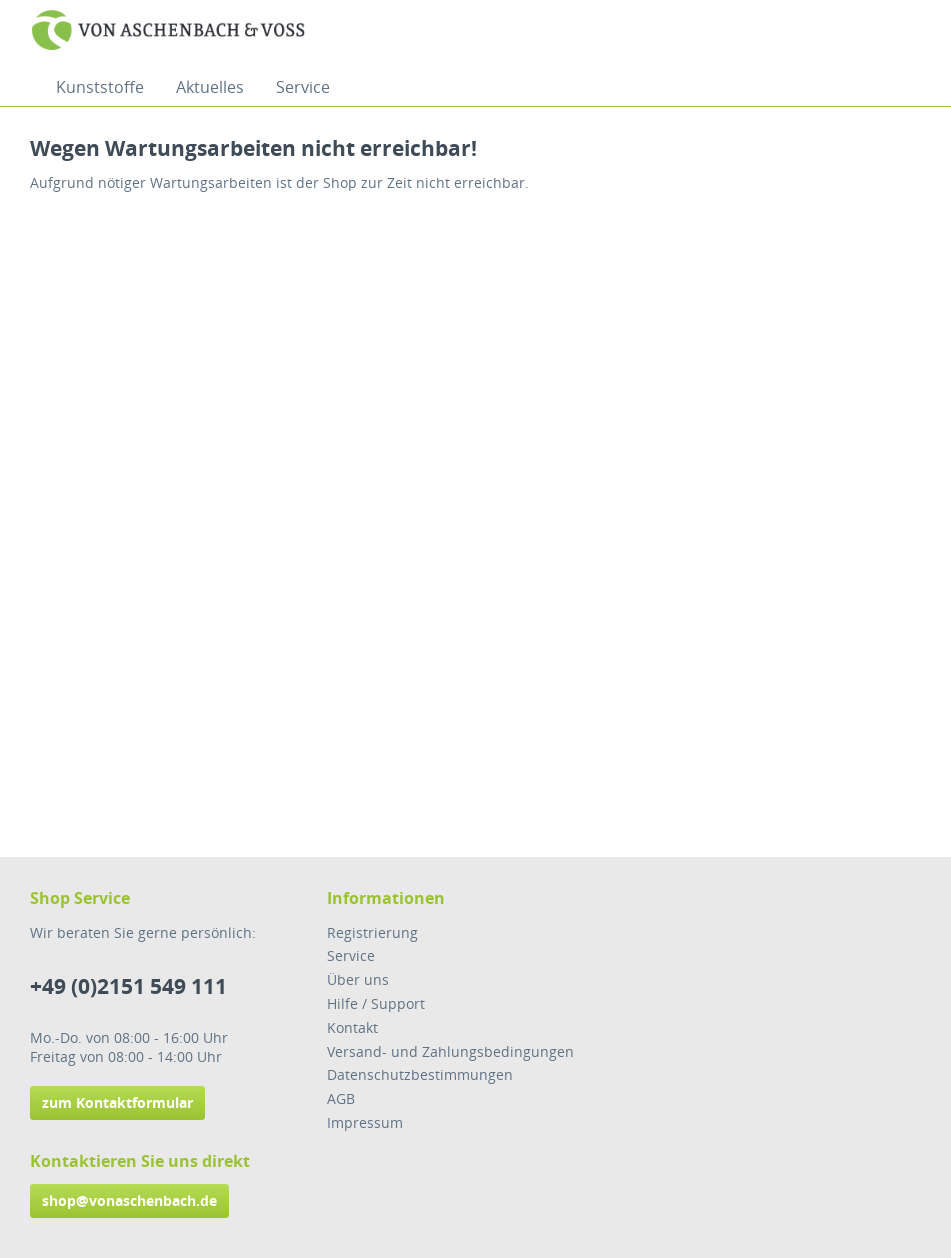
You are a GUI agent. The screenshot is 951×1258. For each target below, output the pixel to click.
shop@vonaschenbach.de (129, 1200)
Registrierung (372, 932)
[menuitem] (100, 87)
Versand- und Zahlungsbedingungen (450, 1051)
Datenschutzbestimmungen (420, 1074)
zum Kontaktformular (117, 1102)
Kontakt (352, 1027)
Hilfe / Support (376, 1003)
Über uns (358, 979)
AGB (341, 1098)
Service (351, 955)
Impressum (365, 1122)
